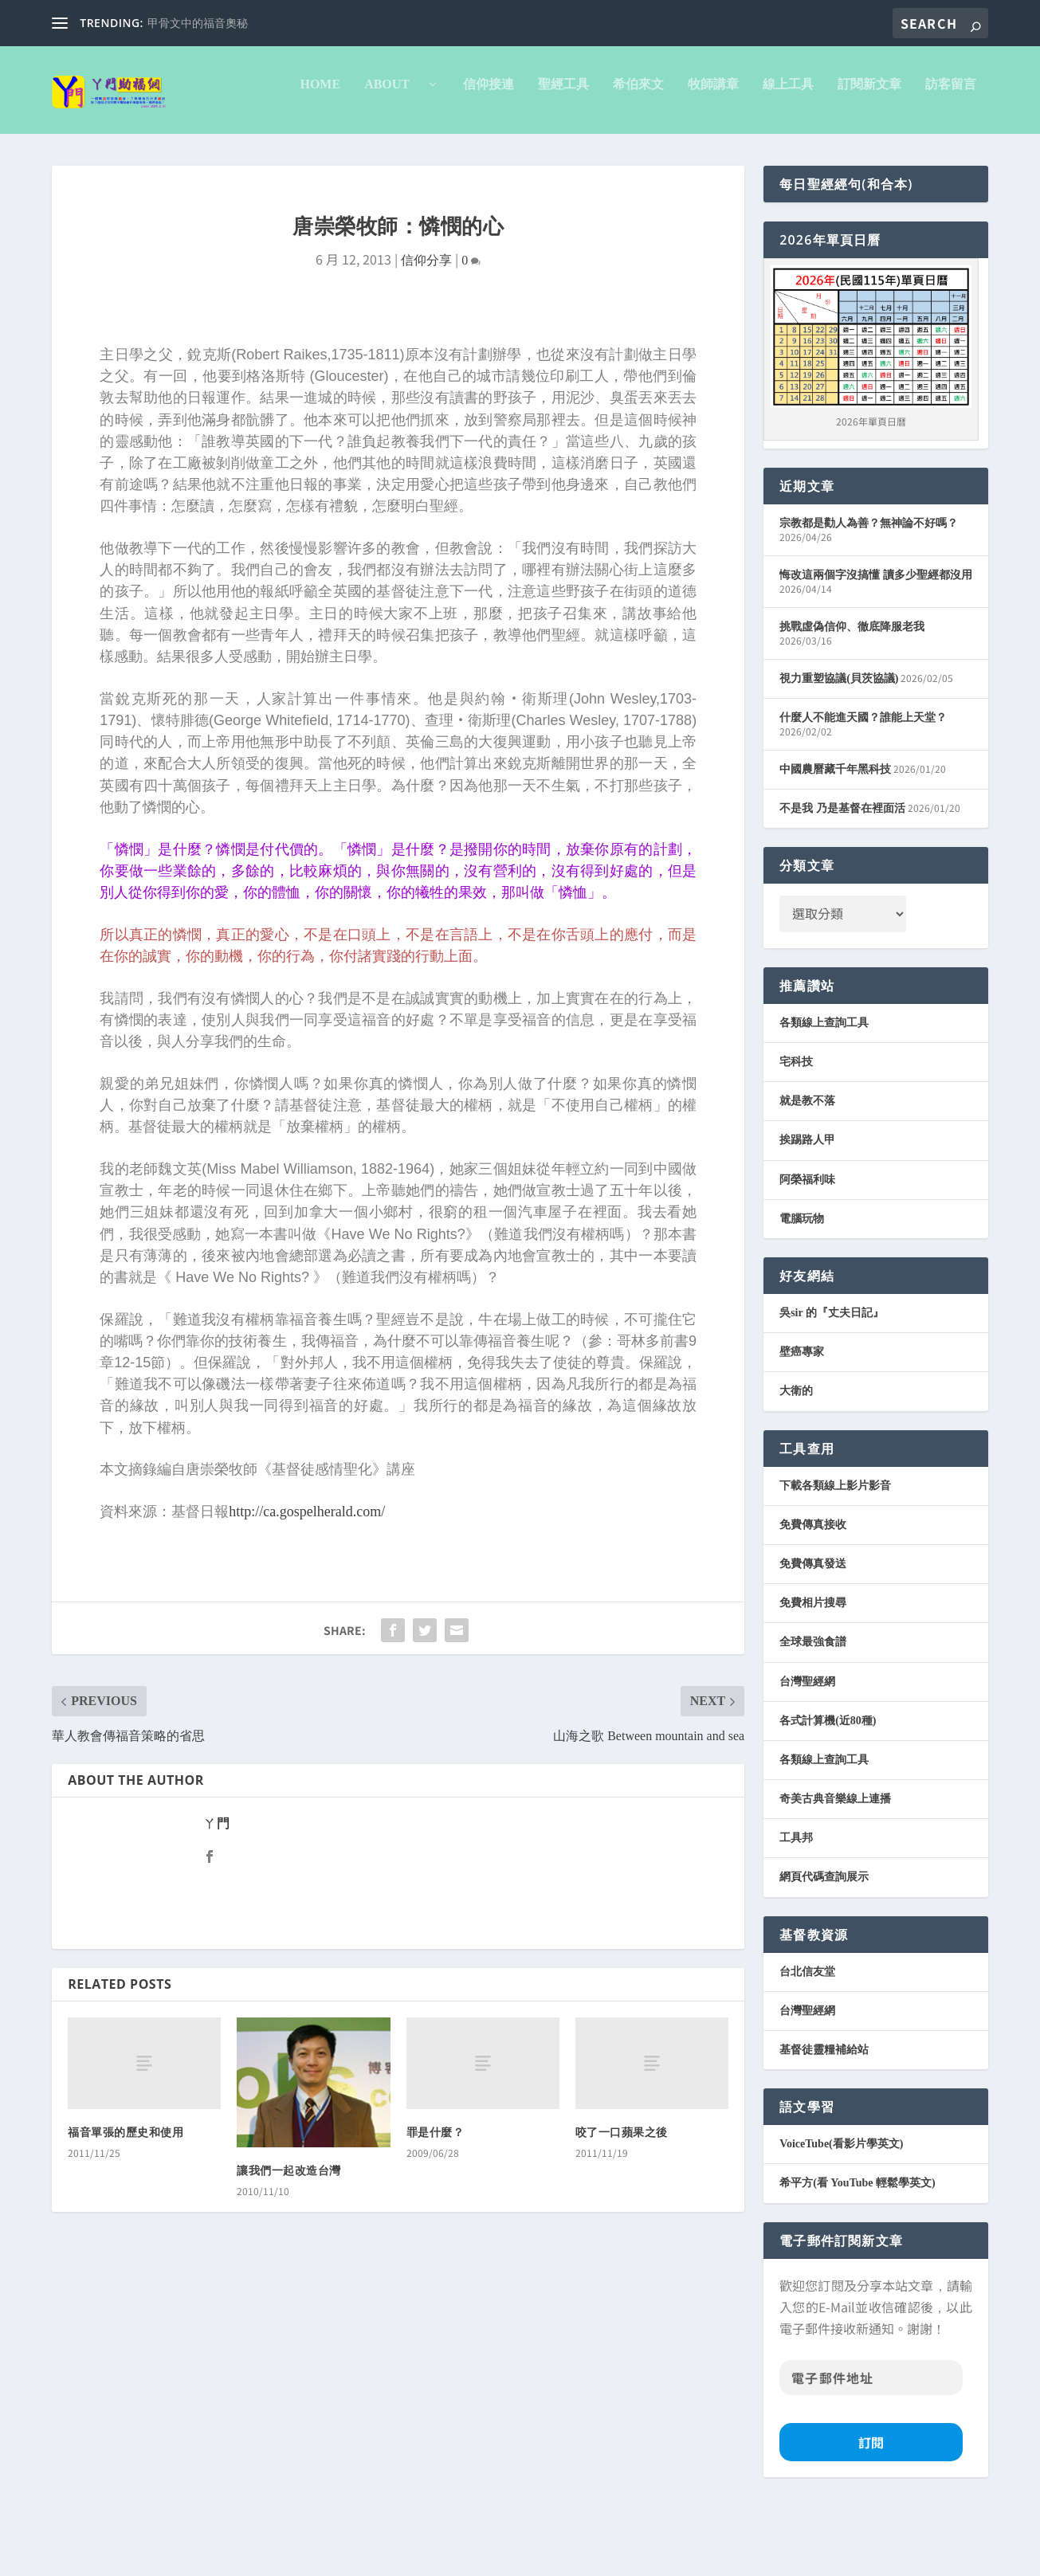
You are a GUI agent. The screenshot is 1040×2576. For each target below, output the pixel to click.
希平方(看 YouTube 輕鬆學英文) (857, 2250)
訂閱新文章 (633, 151)
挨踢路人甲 (807, 1207)
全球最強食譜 (812, 1709)
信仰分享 (426, 327)
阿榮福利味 (807, 1247)
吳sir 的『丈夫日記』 (831, 1380)
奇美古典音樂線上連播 (835, 1866)
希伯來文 (402, 151)
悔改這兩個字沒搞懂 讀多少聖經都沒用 (875, 642)
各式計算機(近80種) (827, 1788)
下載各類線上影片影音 (835, 1553)
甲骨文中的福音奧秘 (197, 23)
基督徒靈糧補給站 (824, 2117)
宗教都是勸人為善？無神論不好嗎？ (868, 590)
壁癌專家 (801, 1419)
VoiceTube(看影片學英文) (841, 2211)
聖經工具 (327, 151)
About (157, 151)
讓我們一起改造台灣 (289, 2238)
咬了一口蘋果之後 (621, 2199)
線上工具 (552, 151)
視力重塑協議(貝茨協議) (838, 745)
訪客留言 (714, 151)
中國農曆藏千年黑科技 (835, 836)
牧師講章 (477, 151)
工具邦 (796, 1905)
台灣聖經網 (807, 1749)
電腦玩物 (801, 1286)
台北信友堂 (807, 2039)
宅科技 (796, 1129)
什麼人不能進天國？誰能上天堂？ (863, 784)
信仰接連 (252, 151)
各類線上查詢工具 (824, 1090)
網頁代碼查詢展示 (824, 1944)
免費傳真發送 (812, 1631)
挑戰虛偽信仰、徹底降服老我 (851, 694)
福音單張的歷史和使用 (125, 2199)
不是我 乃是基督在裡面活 (842, 875)
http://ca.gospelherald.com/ (307, 1578)
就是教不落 (807, 1168)
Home (84, 151)
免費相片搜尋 (812, 1670)
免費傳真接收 (812, 1592)
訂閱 (871, 2509)
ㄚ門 (216, 1890)
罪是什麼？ (435, 2199)
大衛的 (796, 1458)
